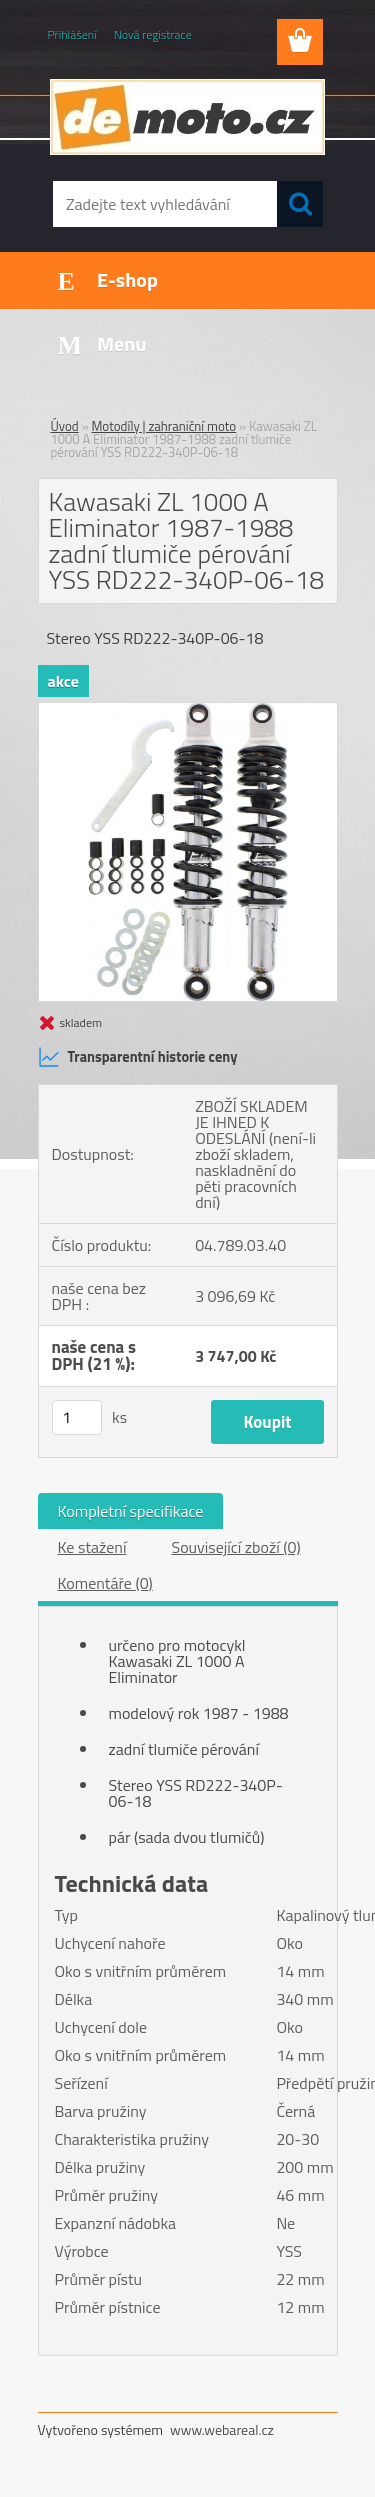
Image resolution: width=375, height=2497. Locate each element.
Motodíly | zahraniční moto (164, 426)
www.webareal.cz (222, 2429)
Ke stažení (92, 1547)
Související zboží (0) (235, 1547)
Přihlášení (72, 34)
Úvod (65, 426)
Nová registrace (153, 34)
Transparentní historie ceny (138, 1057)
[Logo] (187, 117)
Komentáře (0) (105, 1583)
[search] (300, 204)
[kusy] (77, 1417)
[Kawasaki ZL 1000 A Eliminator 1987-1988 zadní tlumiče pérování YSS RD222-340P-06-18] (188, 711)
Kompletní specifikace (131, 1511)
